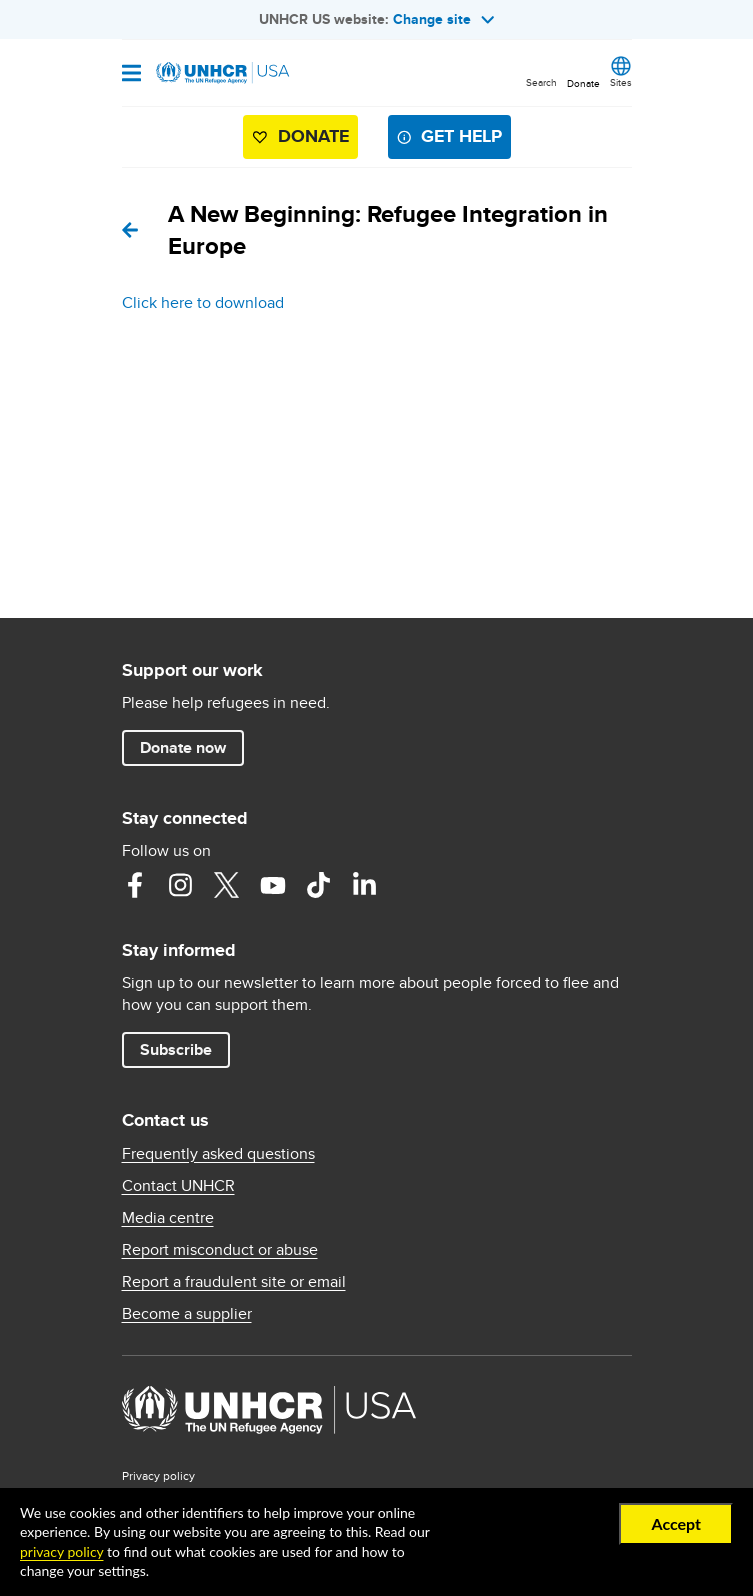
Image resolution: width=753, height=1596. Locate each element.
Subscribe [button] (176, 1049)
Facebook (135, 885)
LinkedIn (365, 885)
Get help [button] (461, 136)
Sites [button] (621, 82)
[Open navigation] (131, 74)
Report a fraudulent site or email (234, 1282)
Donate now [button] (183, 747)
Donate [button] (583, 83)
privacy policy (61, 1551)
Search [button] (541, 82)
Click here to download (203, 302)
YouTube (273, 885)
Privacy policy (158, 1475)
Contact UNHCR (178, 1186)
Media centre (168, 1218)
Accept (676, 1523)
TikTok (319, 885)
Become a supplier (187, 1314)
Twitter (227, 885)
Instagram (181, 885)
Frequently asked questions (218, 1154)
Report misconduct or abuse (220, 1250)
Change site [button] (443, 19)
